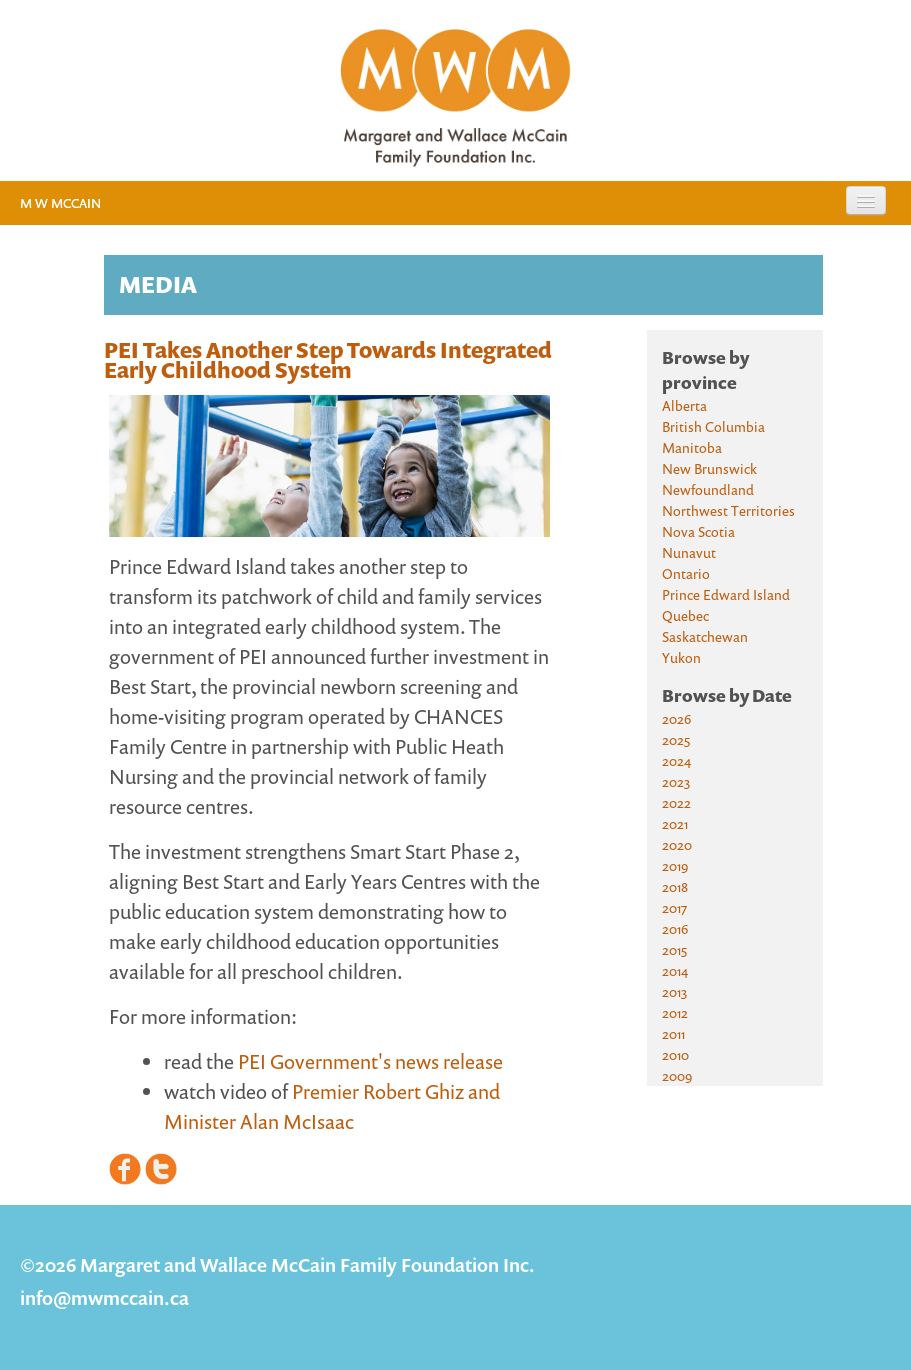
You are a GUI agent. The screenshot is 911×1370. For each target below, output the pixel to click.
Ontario (686, 573)
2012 (675, 1012)
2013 (674, 991)
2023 (676, 781)
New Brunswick (709, 468)
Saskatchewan (705, 636)
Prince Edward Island (726, 594)
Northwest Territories (728, 510)
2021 (675, 823)
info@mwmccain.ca (104, 1297)
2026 (676, 718)
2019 (675, 865)
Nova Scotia (698, 531)
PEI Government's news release (370, 1061)
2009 (677, 1075)
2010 (675, 1054)
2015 (674, 949)
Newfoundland (708, 489)
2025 (676, 739)
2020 (677, 844)
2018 (675, 886)
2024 (676, 760)
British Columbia (713, 426)
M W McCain (60, 203)
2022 (676, 802)
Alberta (684, 405)
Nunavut (689, 552)
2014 (675, 970)
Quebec (685, 615)
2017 (674, 907)
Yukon (681, 657)
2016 (675, 928)
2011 (673, 1033)
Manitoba (692, 447)
